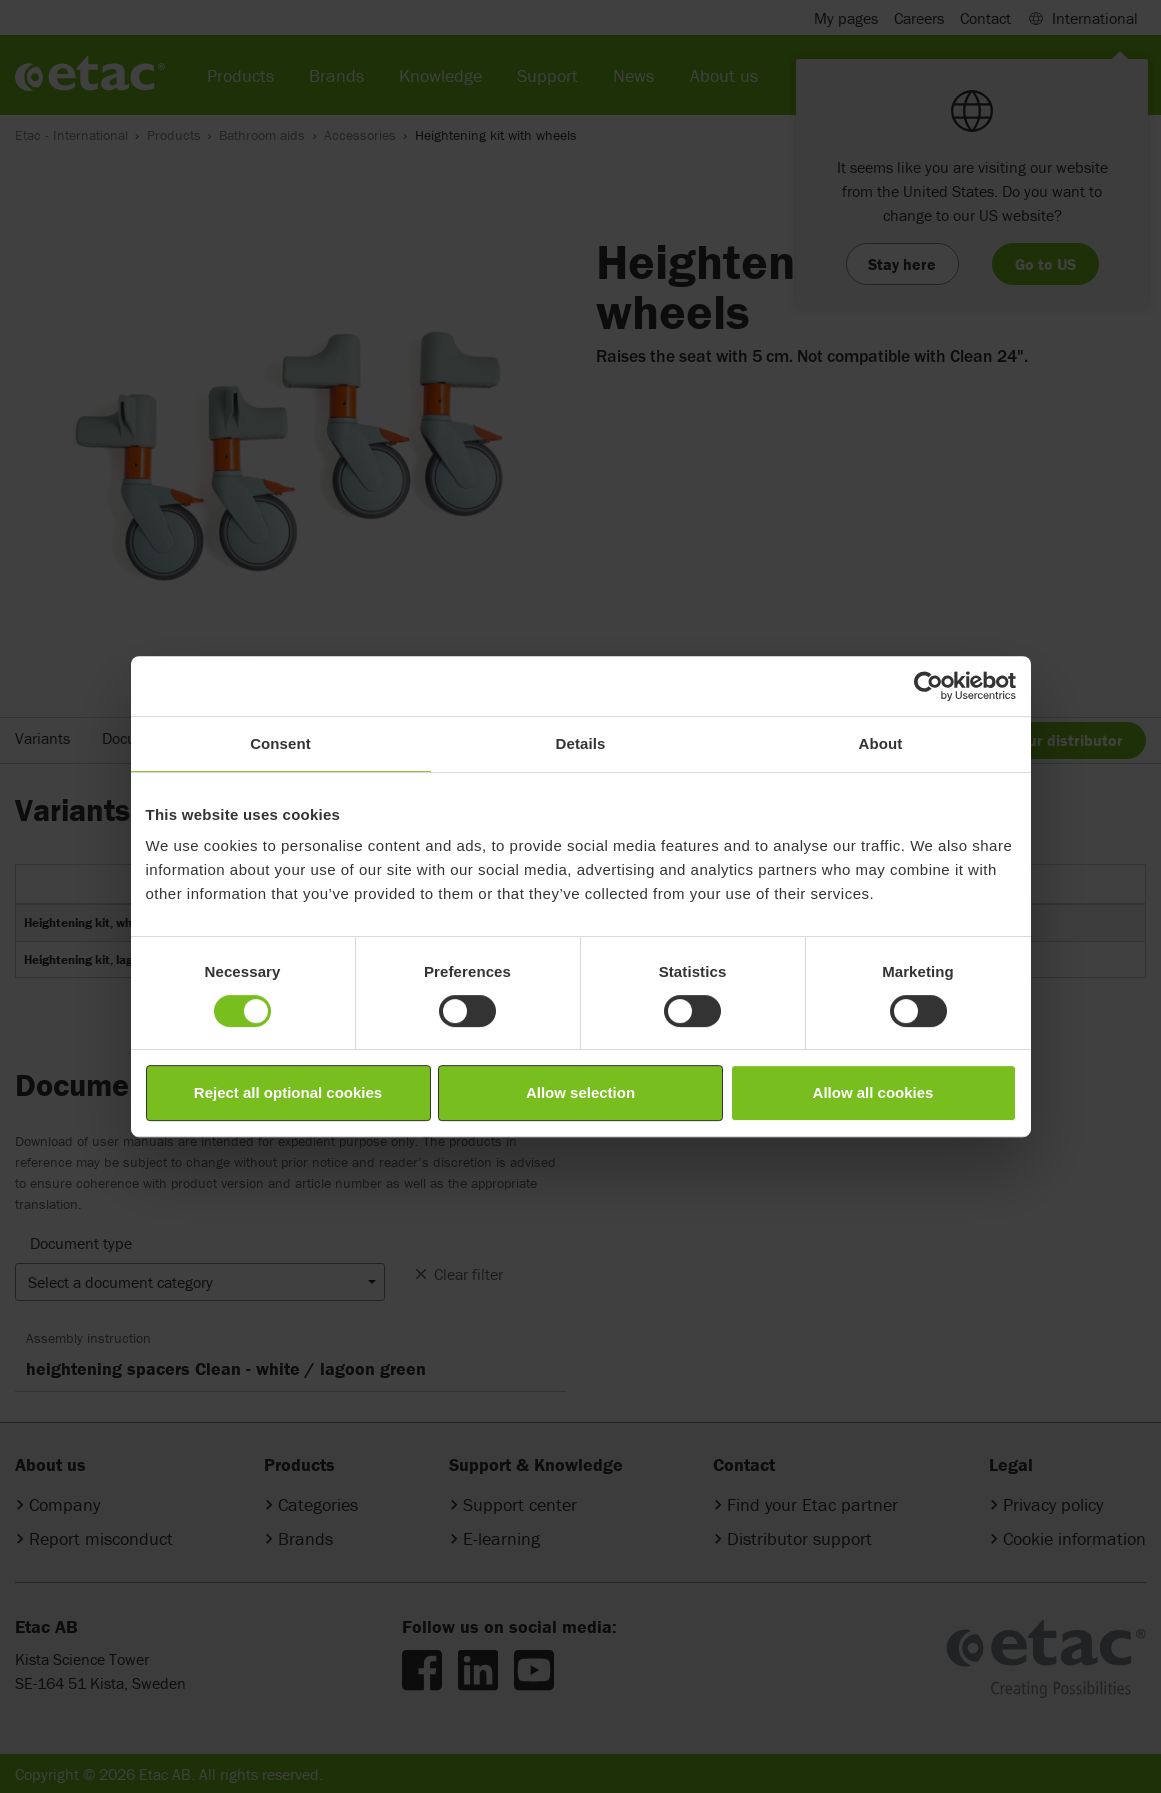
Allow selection (580, 1092)
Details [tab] (581, 743)
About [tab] (881, 743)
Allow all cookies (873, 1092)
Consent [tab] (280, 743)
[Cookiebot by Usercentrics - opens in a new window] (928, 686)
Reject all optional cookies (288, 1092)
